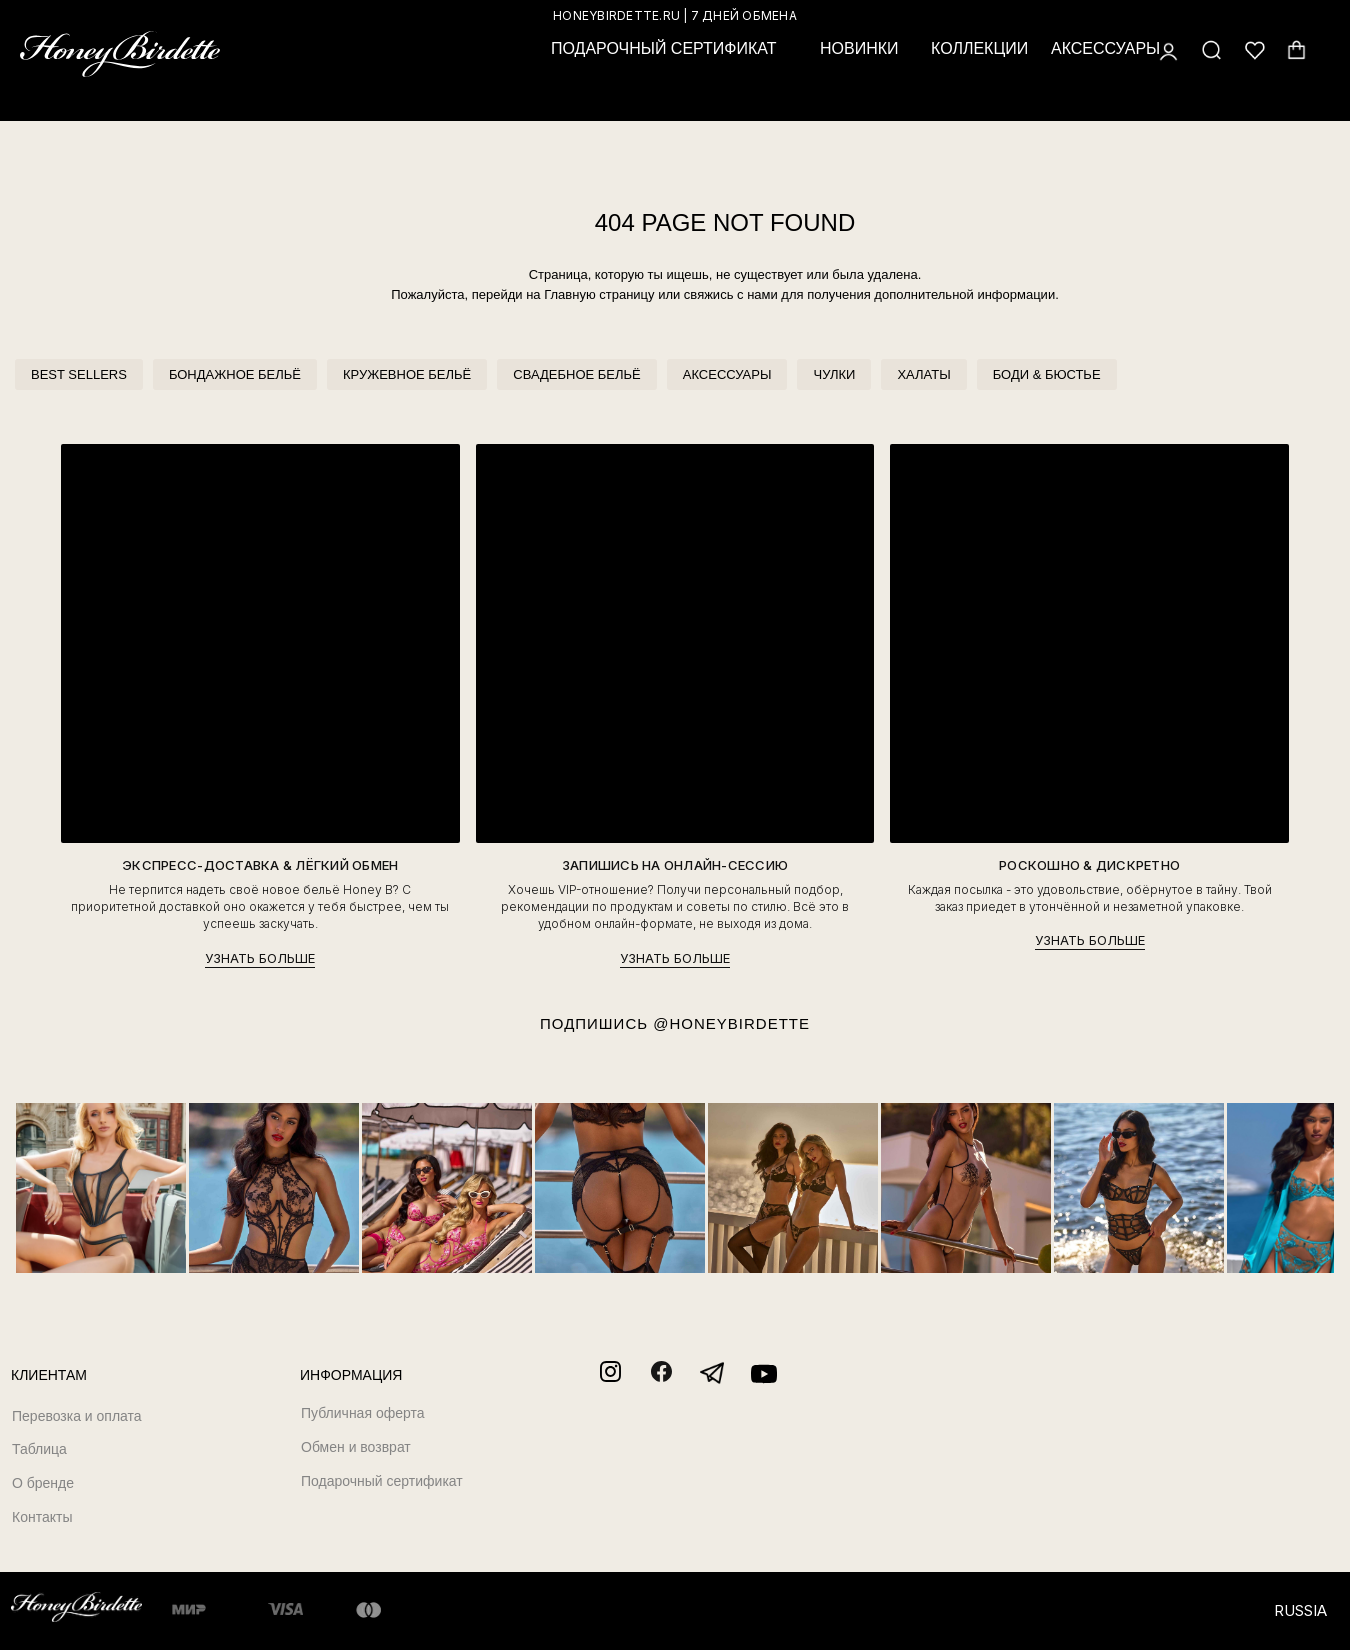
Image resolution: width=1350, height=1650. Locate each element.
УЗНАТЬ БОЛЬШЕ (260, 958)
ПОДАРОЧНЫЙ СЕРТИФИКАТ (663, 48)
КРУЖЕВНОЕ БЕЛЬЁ (407, 374)
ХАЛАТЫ (923, 374)
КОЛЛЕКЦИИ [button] (979, 48)
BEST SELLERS (79, 374)
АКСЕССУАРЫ (727, 374)
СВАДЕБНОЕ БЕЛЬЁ (576, 374)
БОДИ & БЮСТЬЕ (1047, 374)
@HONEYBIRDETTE (731, 1023)
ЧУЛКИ (834, 374)
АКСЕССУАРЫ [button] (1105, 48)
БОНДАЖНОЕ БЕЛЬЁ (235, 374)
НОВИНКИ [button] (859, 48)
